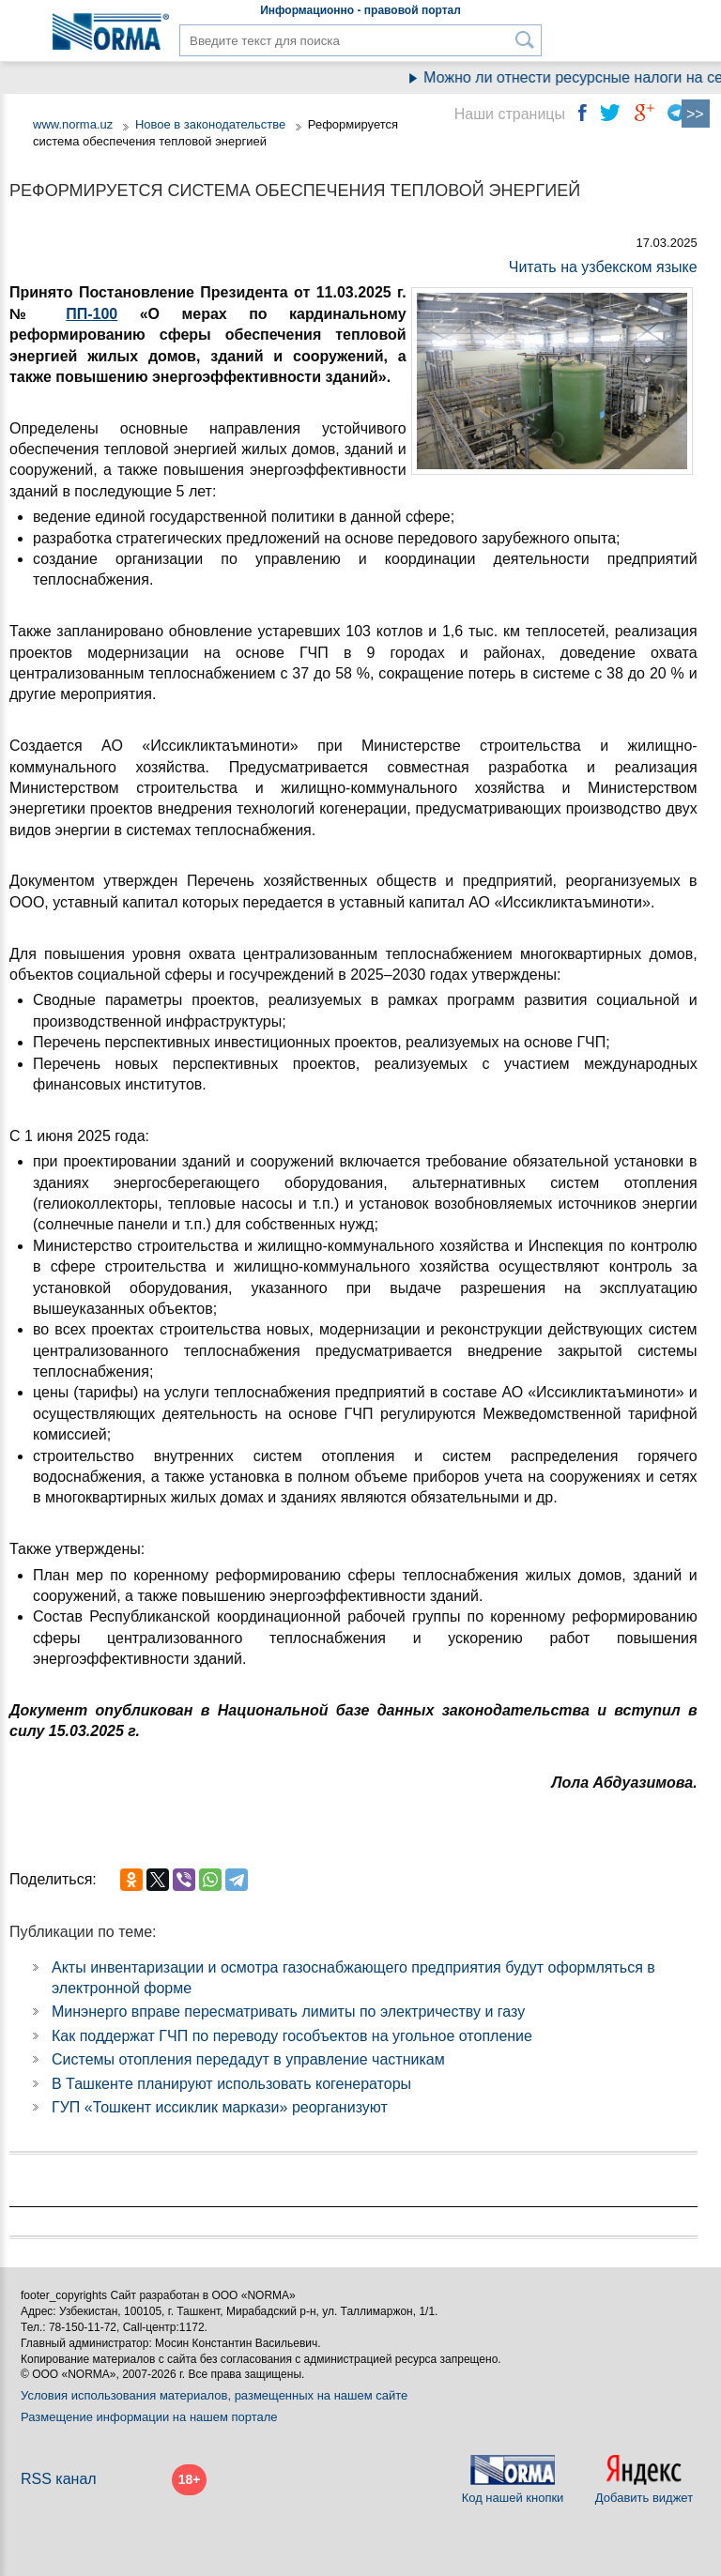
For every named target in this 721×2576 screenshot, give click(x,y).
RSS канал (59, 2479)
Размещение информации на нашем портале (149, 2417)
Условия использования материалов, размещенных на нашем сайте (214, 2395)
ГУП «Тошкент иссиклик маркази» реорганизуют (220, 2107)
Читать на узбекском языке (603, 267)
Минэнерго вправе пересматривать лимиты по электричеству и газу (288, 2012)
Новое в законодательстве (210, 124)
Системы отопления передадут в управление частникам (248, 2059)
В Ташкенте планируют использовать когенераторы (231, 2084)
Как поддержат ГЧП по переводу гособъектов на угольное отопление (292, 2036)
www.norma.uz (73, 124)
